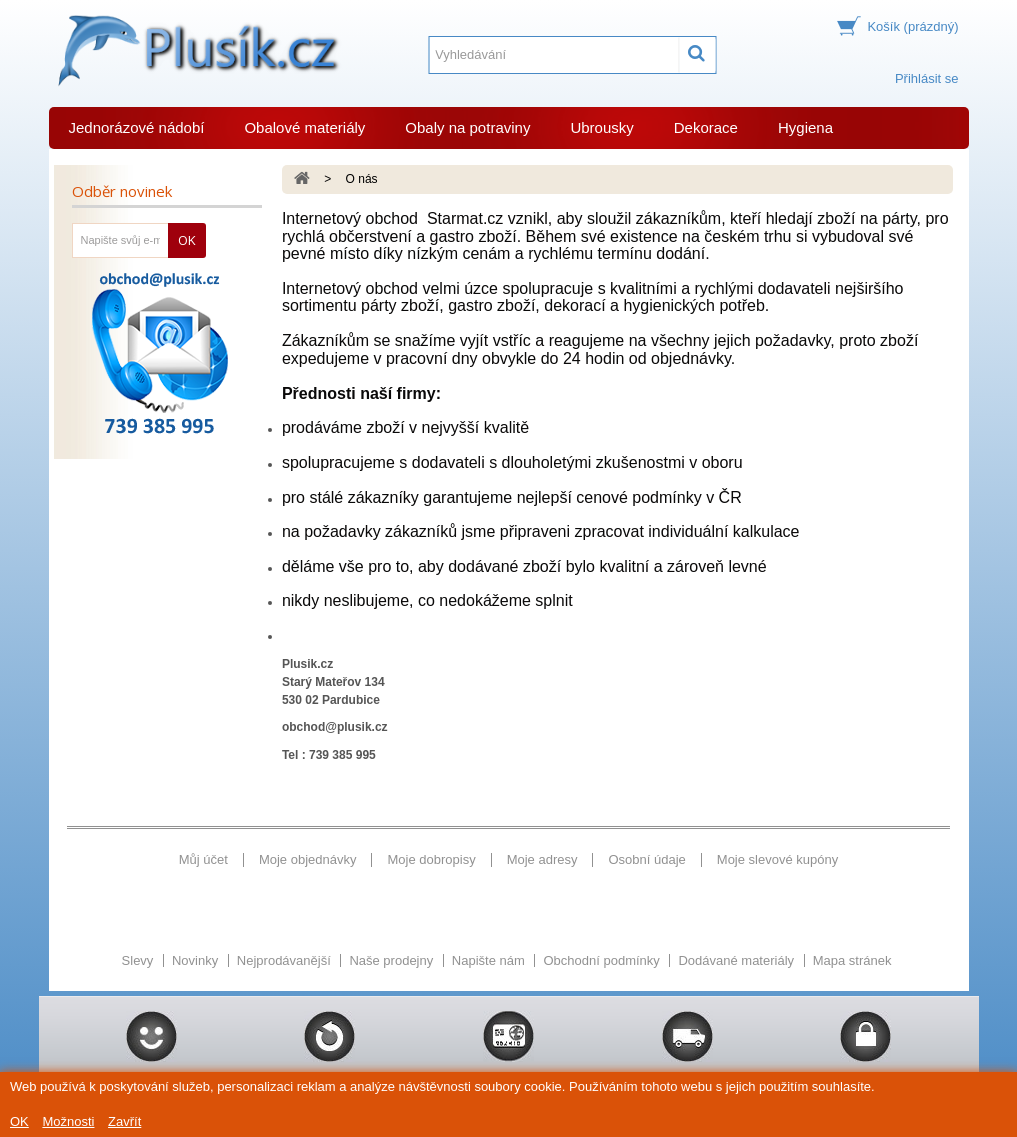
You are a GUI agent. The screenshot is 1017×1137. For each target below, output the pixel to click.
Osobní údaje (646, 859)
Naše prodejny (392, 960)
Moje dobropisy (431, 859)
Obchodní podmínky (603, 960)
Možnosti (68, 1121)
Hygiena (805, 127)
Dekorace (706, 127)
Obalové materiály (304, 127)
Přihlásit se (927, 78)
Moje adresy (542, 859)
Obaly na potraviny (467, 127)
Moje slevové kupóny (777, 859)
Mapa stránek (852, 960)
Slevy (139, 960)
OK (19, 1121)
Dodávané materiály (737, 960)
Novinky (197, 960)
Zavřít (124, 1121)
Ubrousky (601, 127)
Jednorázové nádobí (137, 127)
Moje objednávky (308, 859)
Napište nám (490, 960)
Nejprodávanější (286, 960)
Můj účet (203, 859)
